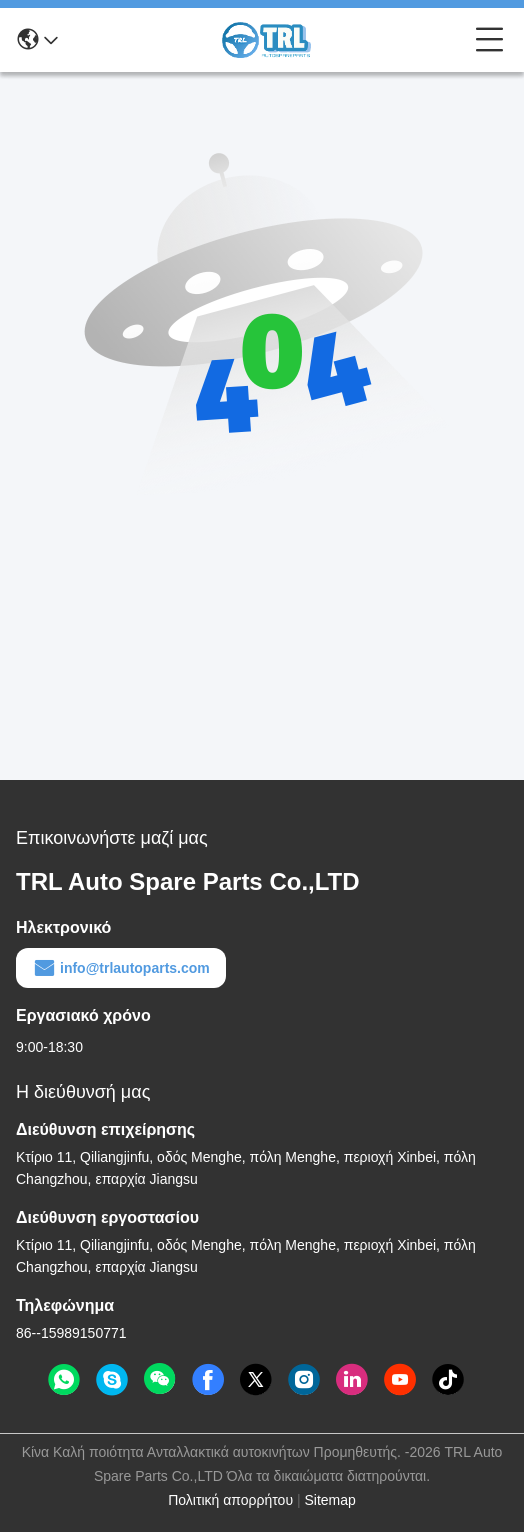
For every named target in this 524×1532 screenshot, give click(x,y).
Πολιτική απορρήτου (230, 1500)
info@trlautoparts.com (121, 968)
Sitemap (329, 1500)
